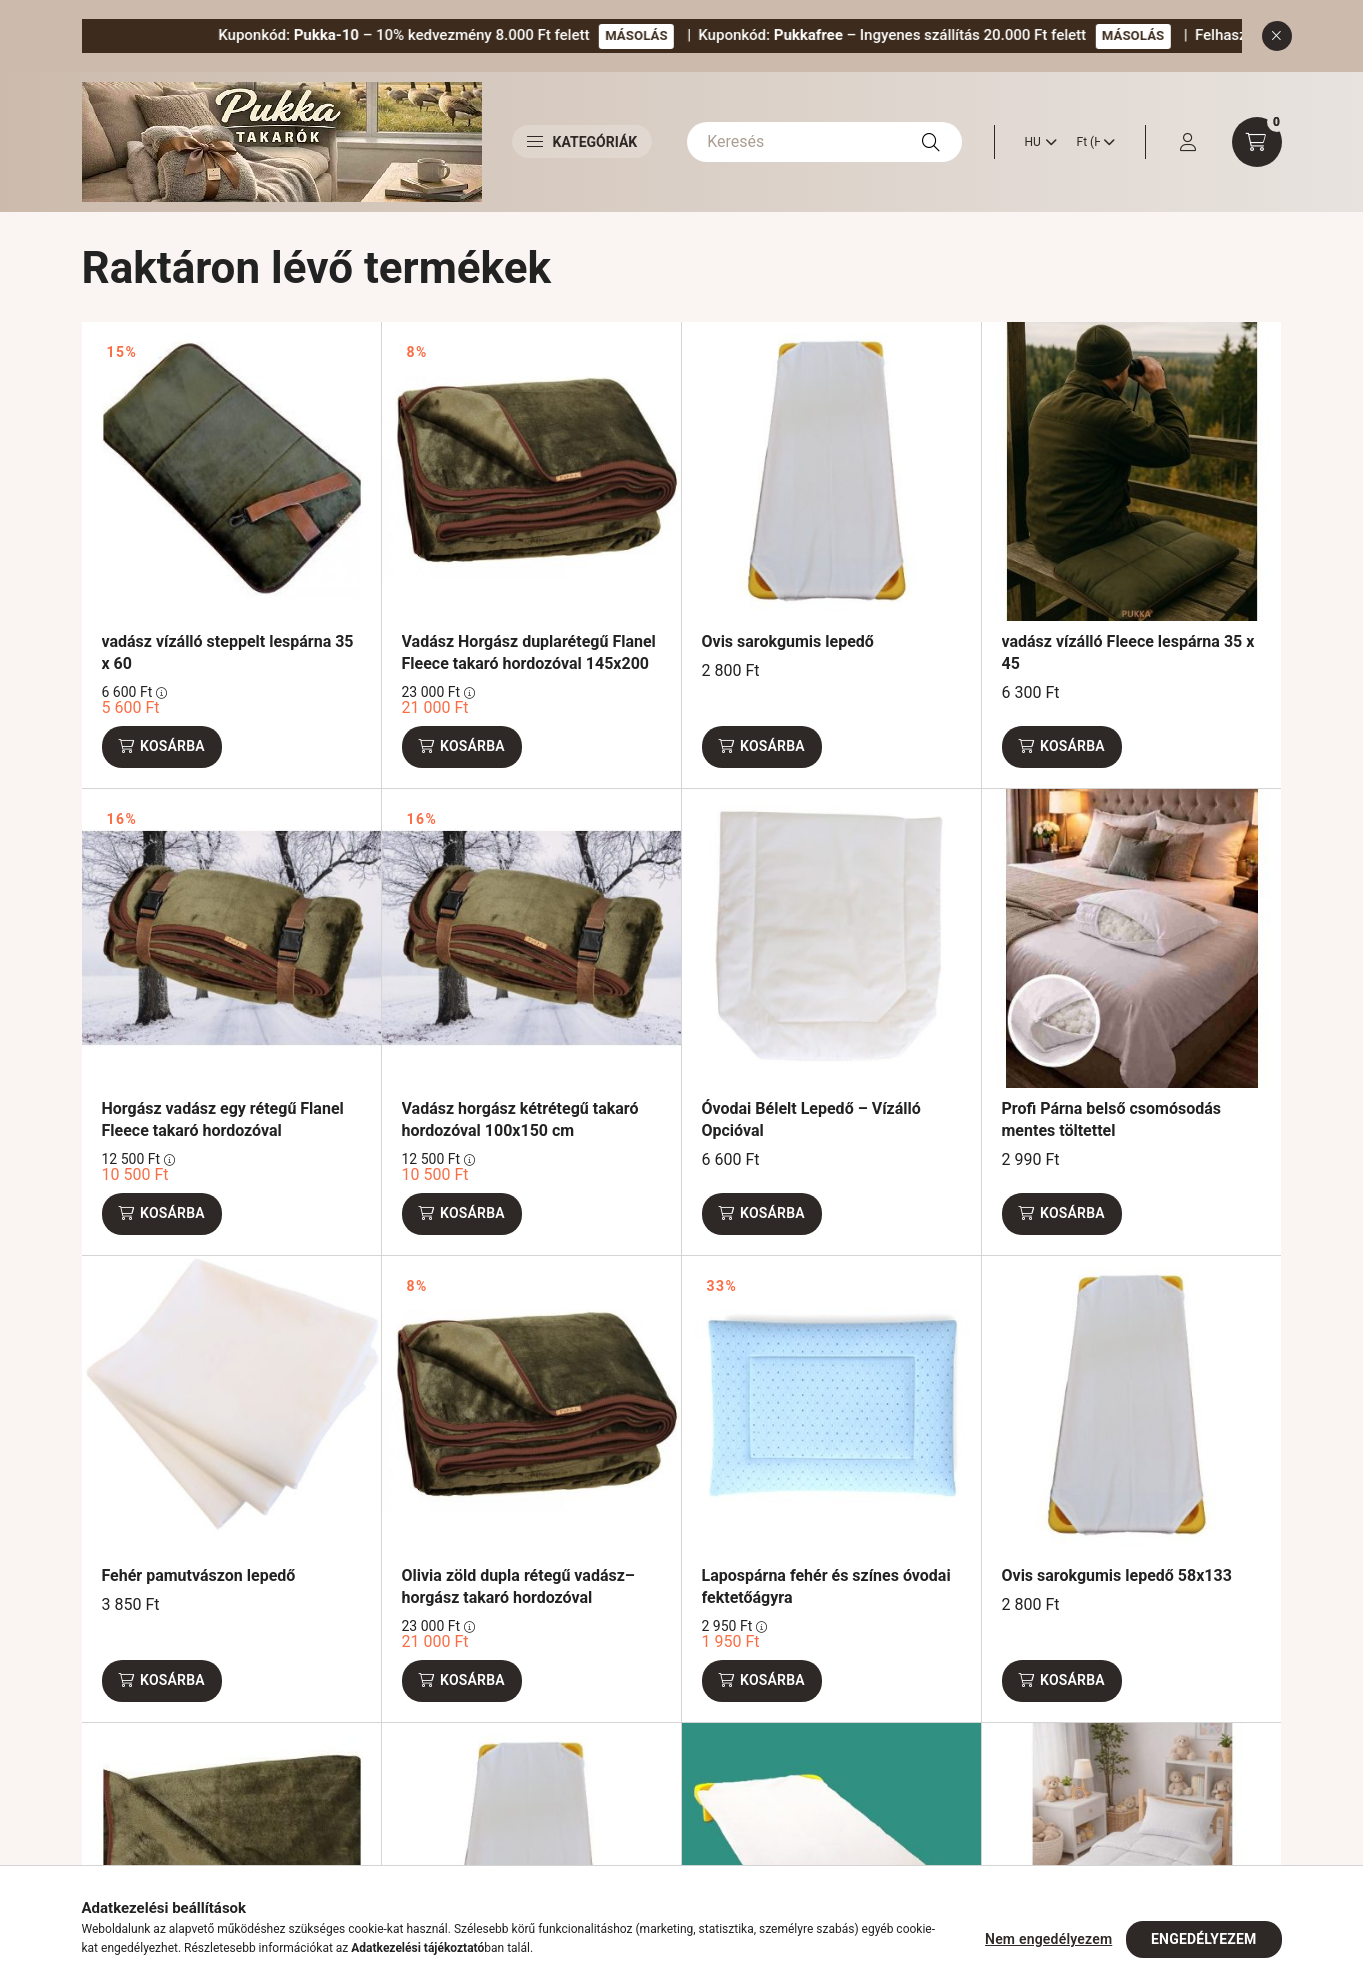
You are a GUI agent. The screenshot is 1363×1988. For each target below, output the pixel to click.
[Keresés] (824, 142)
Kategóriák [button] (582, 142)
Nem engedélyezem (1048, 1939)
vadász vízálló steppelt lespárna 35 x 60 (228, 652)
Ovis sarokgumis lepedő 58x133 (1117, 1575)
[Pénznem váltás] (1091, 142)
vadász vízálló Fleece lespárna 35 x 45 (1128, 652)
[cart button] (1257, 142)
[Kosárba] (162, 747)
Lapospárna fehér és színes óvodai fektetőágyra (826, 1586)
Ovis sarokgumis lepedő (788, 641)
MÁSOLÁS (710, 35)
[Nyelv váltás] (1036, 142)
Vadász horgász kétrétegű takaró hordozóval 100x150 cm (520, 1119)
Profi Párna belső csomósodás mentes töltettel (1111, 1119)
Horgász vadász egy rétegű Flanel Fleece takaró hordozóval (223, 1119)
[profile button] (1189, 142)
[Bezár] (1277, 36)
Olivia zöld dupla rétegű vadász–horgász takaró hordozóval (518, 1586)
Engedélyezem (1203, 1939)
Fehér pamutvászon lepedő (199, 1575)
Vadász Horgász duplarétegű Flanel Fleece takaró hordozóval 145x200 (529, 652)
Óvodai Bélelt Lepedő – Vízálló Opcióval (811, 1119)
